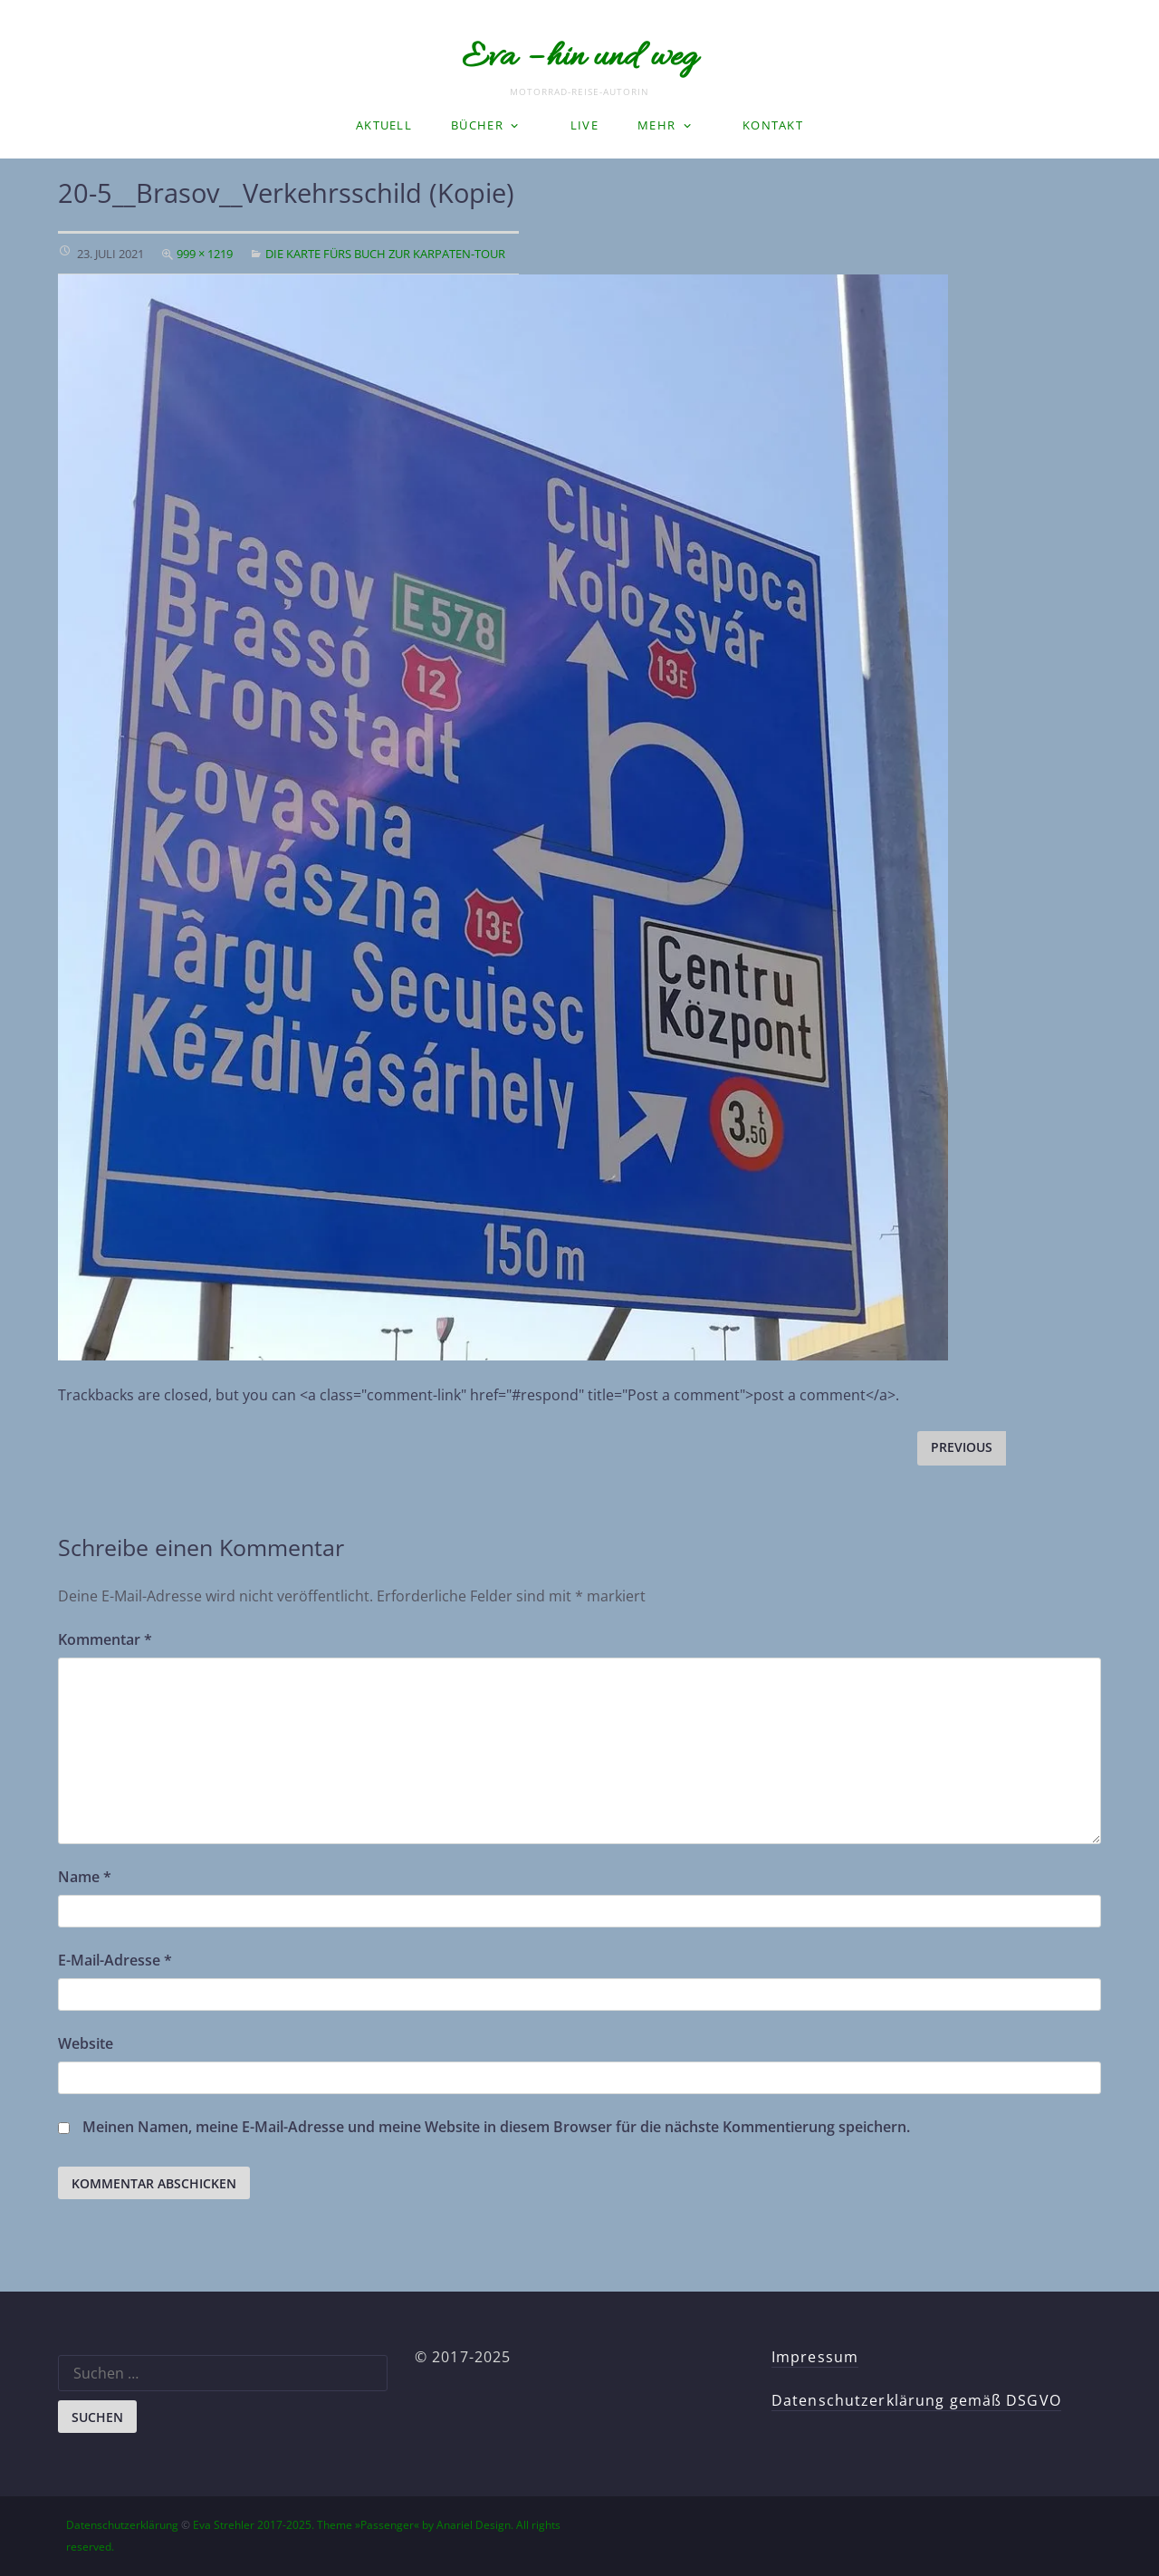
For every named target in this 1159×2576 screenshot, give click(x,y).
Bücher (477, 125)
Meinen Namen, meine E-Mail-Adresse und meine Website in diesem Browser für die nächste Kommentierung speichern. (496, 2127)
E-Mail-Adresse (115, 1960)
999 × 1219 (205, 253)
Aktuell (384, 125)
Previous (961, 1447)
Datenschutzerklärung (122, 2525)
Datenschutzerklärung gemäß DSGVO (916, 2400)
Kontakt (772, 125)
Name (84, 1877)
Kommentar (105, 1639)
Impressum (814, 2357)
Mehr (656, 125)
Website (85, 2043)
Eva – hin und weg (579, 58)
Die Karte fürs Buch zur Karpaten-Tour (385, 253)
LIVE (584, 125)
